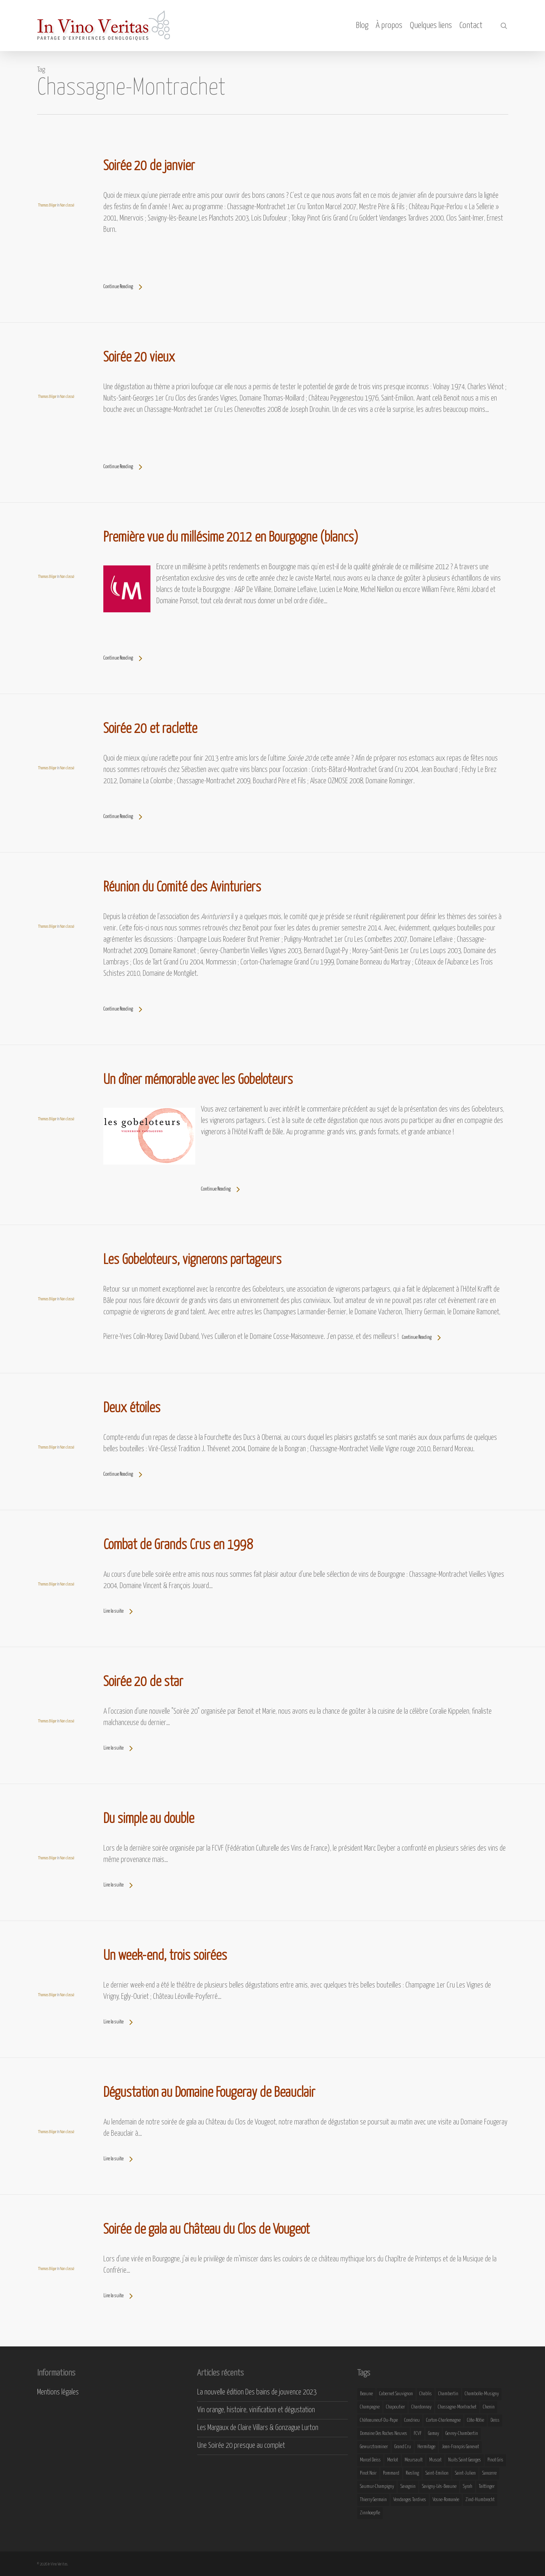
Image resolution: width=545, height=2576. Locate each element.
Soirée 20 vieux (139, 358)
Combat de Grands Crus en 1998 (178, 1545)
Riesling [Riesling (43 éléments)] (412, 2473)
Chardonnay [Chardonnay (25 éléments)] (421, 2407)
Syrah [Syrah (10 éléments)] (467, 2486)
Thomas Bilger (47, 205)
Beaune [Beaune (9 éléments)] (366, 2393)
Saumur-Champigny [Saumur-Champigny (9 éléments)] (377, 2486)
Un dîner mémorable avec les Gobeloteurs (198, 1080)
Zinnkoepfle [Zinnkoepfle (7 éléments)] (370, 2513)
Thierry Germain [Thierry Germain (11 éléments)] (373, 2499)
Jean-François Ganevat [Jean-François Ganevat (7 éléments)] (460, 2446)
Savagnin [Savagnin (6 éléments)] (408, 2486)
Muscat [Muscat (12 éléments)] (435, 2460)
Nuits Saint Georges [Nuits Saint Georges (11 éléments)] (464, 2460)
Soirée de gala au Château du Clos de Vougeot (206, 2230)
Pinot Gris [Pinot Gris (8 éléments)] (495, 2460)
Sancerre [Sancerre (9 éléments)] (489, 2473)
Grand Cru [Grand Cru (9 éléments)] (402, 2446)
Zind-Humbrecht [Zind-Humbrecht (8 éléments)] (480, 2499)
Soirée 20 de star (143, 1682)
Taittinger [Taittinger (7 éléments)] (487, 2486)
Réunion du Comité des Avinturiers (182, 887)
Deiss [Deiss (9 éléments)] (495, 2420)
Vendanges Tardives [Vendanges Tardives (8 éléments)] (409, 2499)
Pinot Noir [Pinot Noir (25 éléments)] (368, 2473)
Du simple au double (148, 1819)
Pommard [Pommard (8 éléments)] (391, 2473)
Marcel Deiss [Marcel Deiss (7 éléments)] (370, 2460)
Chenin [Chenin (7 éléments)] (489, 2407)
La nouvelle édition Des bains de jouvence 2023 (256, 2392)
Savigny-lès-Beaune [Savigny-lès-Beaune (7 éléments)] (439, 2486)
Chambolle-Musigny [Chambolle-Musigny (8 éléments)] (482, 2393)
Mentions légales (58, 2392)
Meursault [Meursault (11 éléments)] (414, 2460)
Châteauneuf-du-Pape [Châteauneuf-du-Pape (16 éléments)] (379, 2420)
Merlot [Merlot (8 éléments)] (392, 2460)
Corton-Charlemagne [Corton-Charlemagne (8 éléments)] (443, 2420)
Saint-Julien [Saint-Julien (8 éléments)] (465, 2473)
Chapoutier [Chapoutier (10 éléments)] (395, 2407)
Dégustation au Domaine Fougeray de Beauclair (209, 2093)
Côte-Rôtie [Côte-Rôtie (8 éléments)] (475, 2420)
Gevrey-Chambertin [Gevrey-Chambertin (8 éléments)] (461, 2433)
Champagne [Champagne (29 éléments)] (370, 2407)
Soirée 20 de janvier (149, 166)
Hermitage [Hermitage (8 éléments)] (426, 2446)
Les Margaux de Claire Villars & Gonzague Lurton (257, 2428)
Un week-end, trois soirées (165, 1956)
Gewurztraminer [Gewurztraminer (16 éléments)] (374, 2446)
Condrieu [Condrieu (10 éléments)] (412, 2420)
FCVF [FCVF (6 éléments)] (418, 2433)
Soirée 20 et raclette (150, 729)
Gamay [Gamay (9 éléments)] (433, 2433)
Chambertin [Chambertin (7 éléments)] (448, 2393)
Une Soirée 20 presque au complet (241, 2445)
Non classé (67, 205)
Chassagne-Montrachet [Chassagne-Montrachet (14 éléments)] (457, 2407)
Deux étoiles (131, 1408)
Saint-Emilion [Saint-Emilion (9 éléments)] (436, 2473)
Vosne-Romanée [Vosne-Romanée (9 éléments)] (446, 2499)
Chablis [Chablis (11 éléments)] (425, 2393)
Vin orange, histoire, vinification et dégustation (256, 2410)
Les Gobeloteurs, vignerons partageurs (192, 1260)
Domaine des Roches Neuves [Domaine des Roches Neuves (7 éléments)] (383, 2433)
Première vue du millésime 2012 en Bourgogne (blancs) (230, 538)
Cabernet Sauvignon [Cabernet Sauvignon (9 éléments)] (396, 2393)
